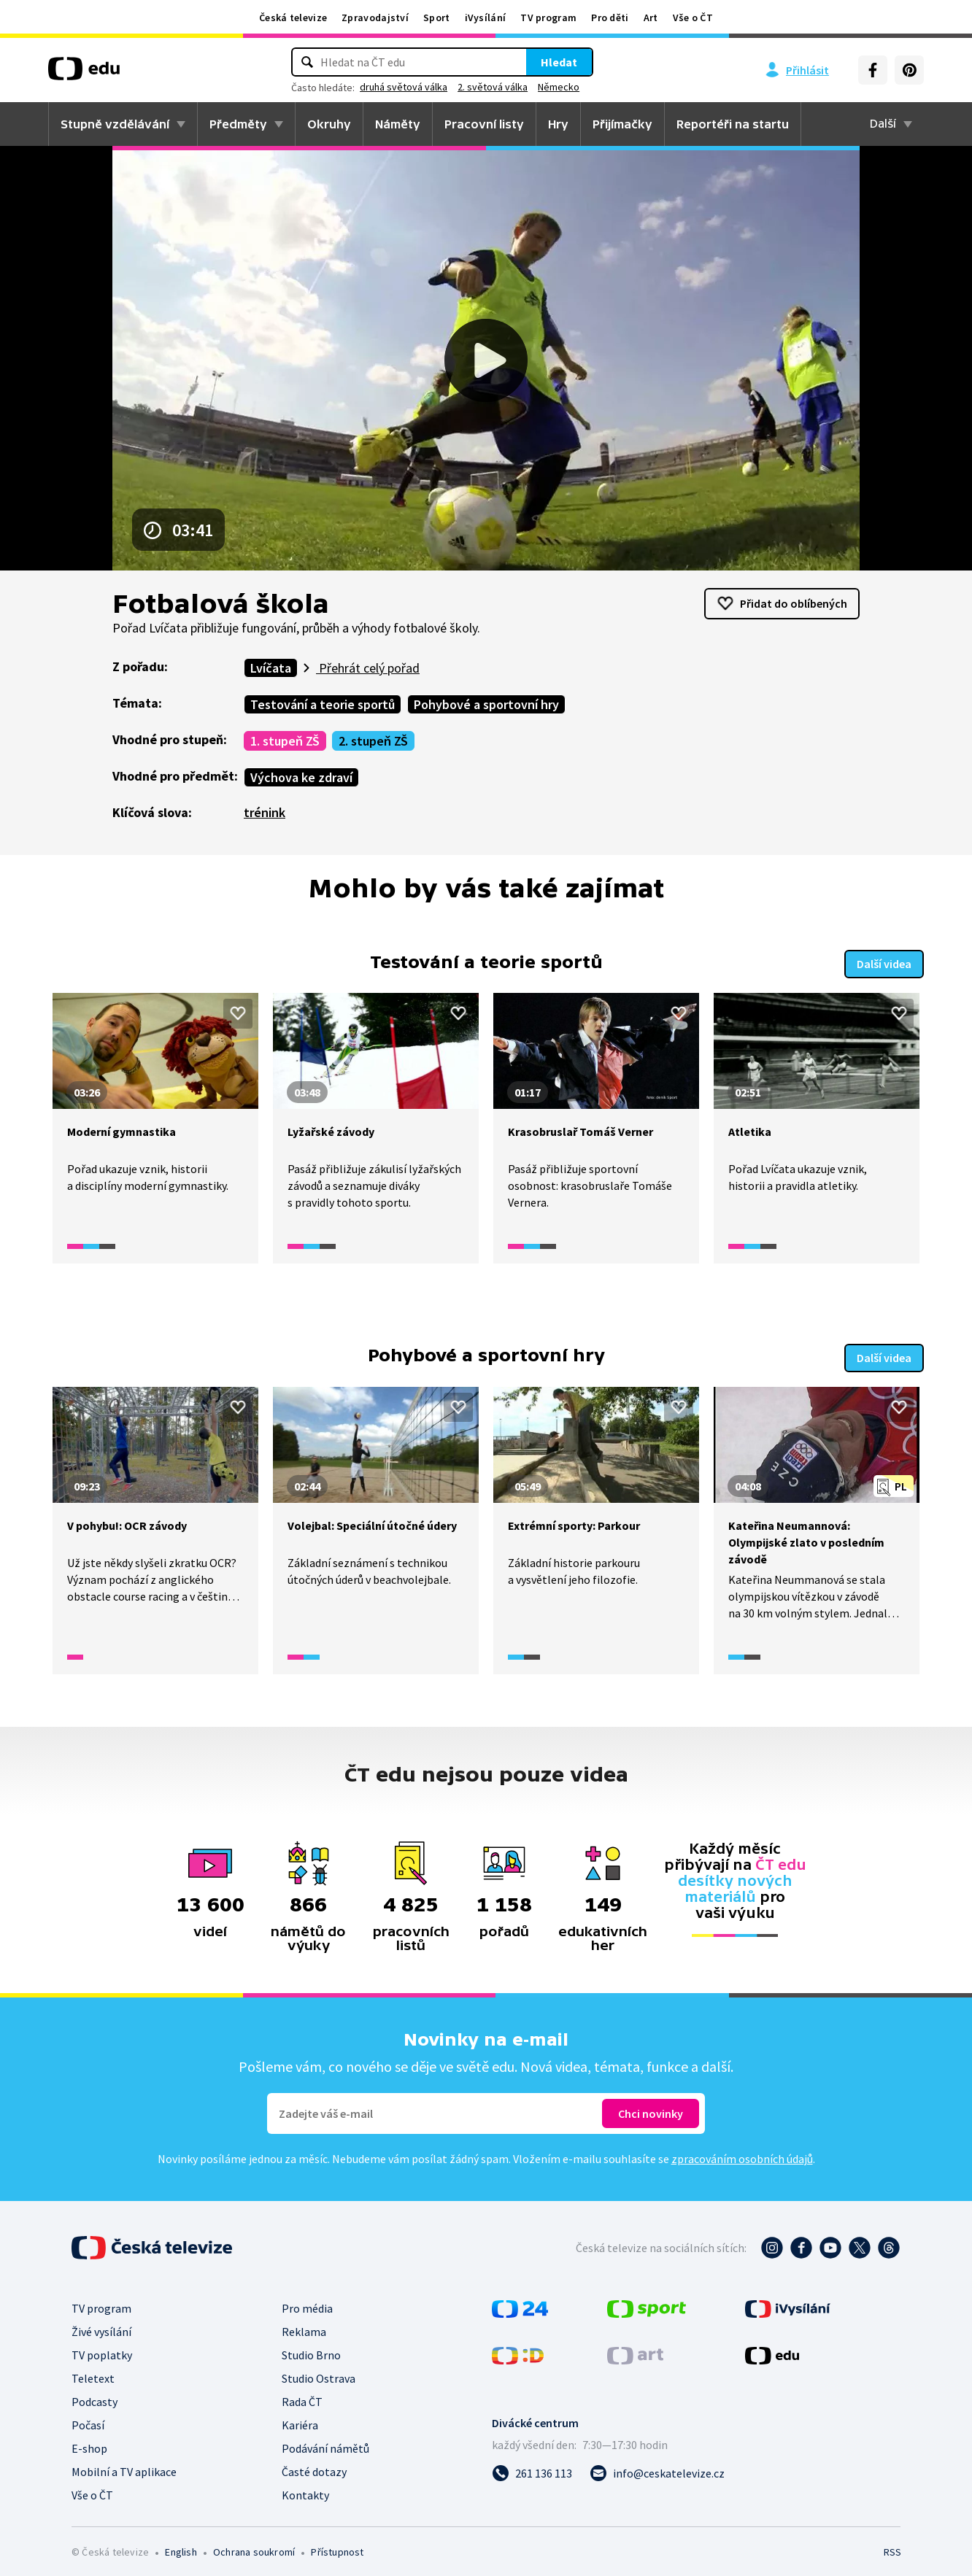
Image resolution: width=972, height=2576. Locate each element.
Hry (558, 124)
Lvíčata (270, 668)
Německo (558, 86)
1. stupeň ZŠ (285, 740)
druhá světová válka (403, 86)
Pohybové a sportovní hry (486, 704)
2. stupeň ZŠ (373, 740)
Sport (436, 17)
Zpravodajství (375, 17)
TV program (548, 17)
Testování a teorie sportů (322, 704)
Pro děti (609, 17)
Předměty (238, 124)
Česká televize (293, 17)
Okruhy (329, 124)
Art (651, 17)
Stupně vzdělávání (115, 124)
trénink (264, 812)
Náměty (397, 124)
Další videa (884, 961)
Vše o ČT (693, 17)
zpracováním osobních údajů (742, 2152)
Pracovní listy (484, 124)
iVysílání (485, 17)
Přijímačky (622, 124)
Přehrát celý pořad (368, 668)
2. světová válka (493, 86)
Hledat (559, 62)
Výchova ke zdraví (301, 777)
